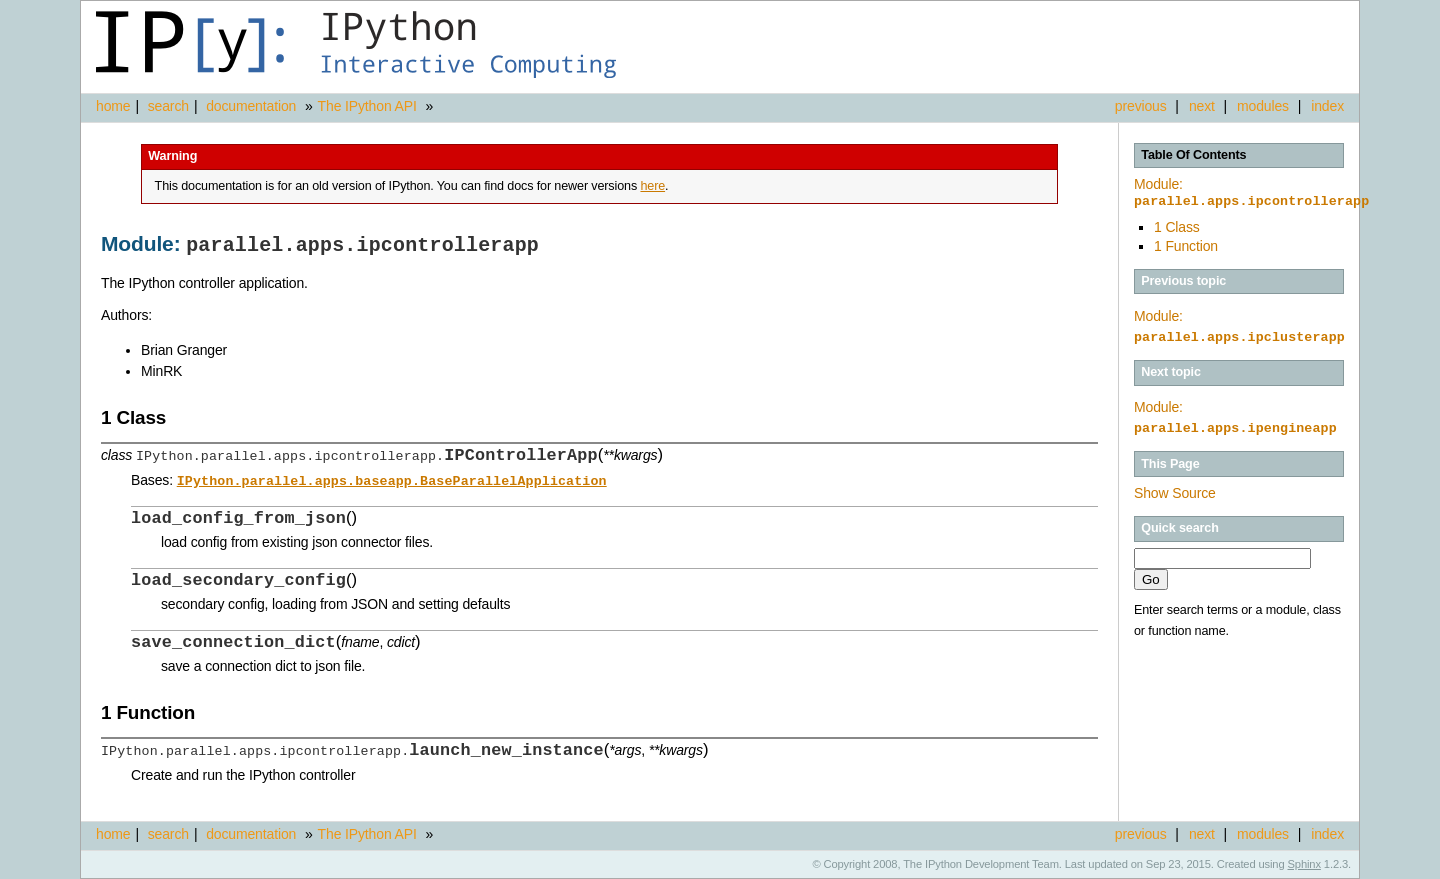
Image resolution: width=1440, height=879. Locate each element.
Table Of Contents (1193, 155)
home (113, 106)
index (1327, 106)
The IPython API (367, 106)
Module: (1251, 193)
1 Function (1186, 246)
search (168, 106)
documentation (253, 106)
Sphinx (1304, 864)
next (1202, 106)
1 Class (1177, 227)
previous (1141, 106)
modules (1263, 106)
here (652, 186)
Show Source (1175, 493)
